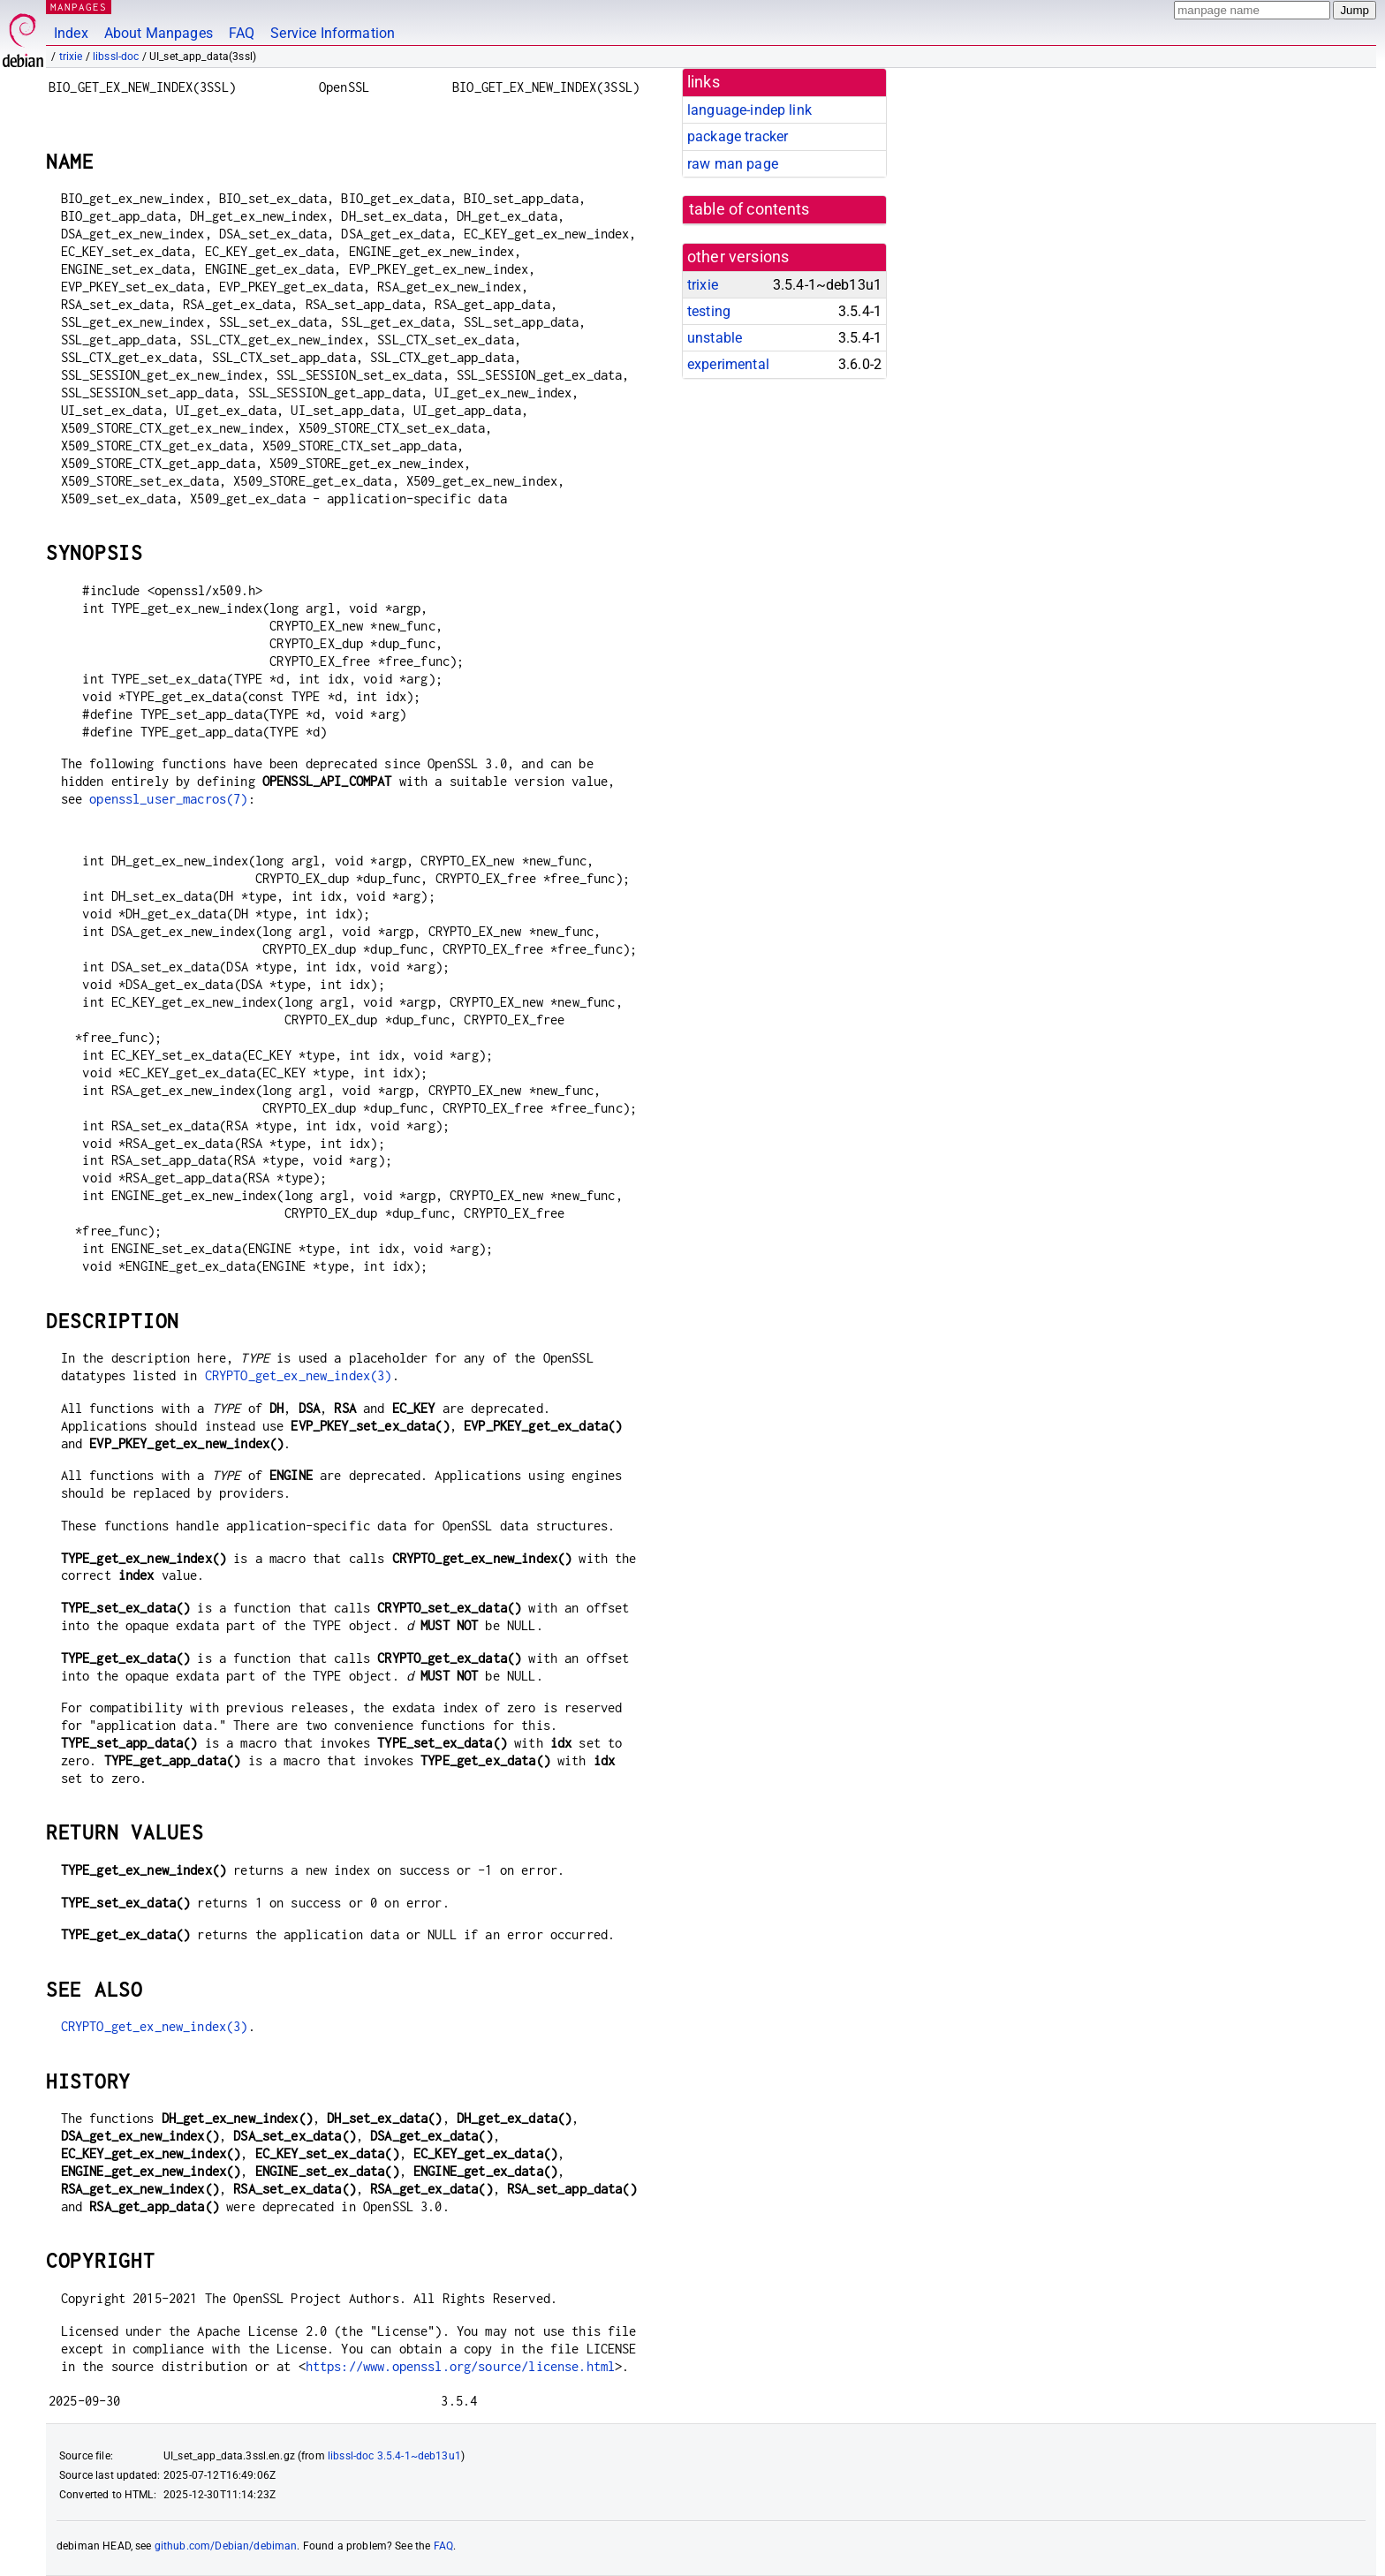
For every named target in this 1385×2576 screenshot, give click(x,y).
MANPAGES (78, 6)
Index (71, 33)
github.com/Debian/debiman (226, 2546)
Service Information (332, 33)
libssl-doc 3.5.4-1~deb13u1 (394, 2456)
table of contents (749, 209)
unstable (714, 337)
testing (708, 311)
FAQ (241, 33)
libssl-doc (116, 56)
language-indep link (749, 110)
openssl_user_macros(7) (168, 798)
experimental (728, 364)
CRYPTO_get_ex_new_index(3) (298, 1375)
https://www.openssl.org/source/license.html (460, 2366)
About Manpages (158, 33)
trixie (71, 56)
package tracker (737, 136)
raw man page (732, 163)
